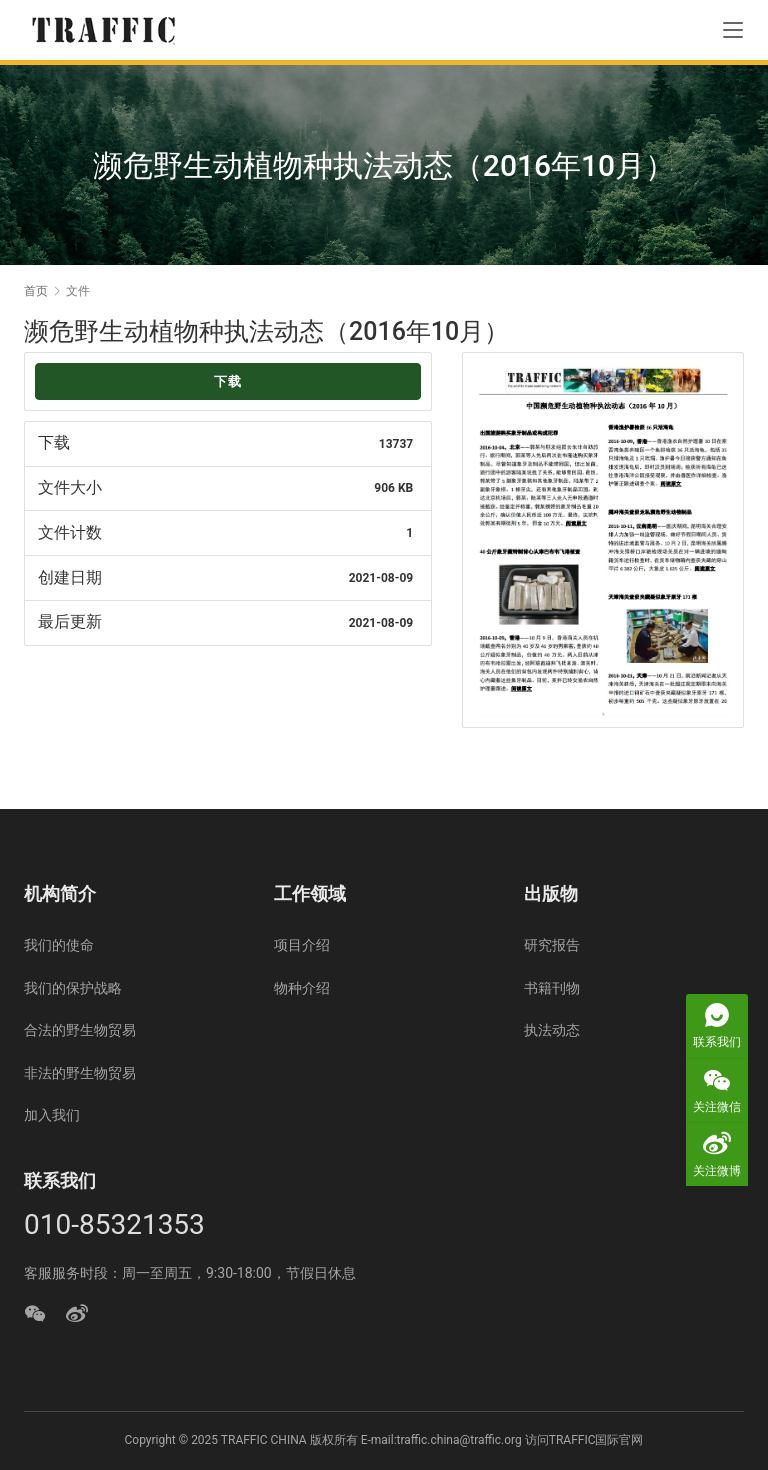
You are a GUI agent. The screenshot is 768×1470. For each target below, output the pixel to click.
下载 (228, 381)
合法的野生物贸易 (80, 1030)
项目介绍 (302, 945)
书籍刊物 (552, 988)
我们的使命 (59, 945)
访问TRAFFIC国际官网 (584, 1440)
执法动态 (552, 1030)
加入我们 (52, 1115)
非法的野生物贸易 (80, 1073)
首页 (36, 291)
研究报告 (552, 945)
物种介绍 (302, 988)
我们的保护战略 (73, 988)
